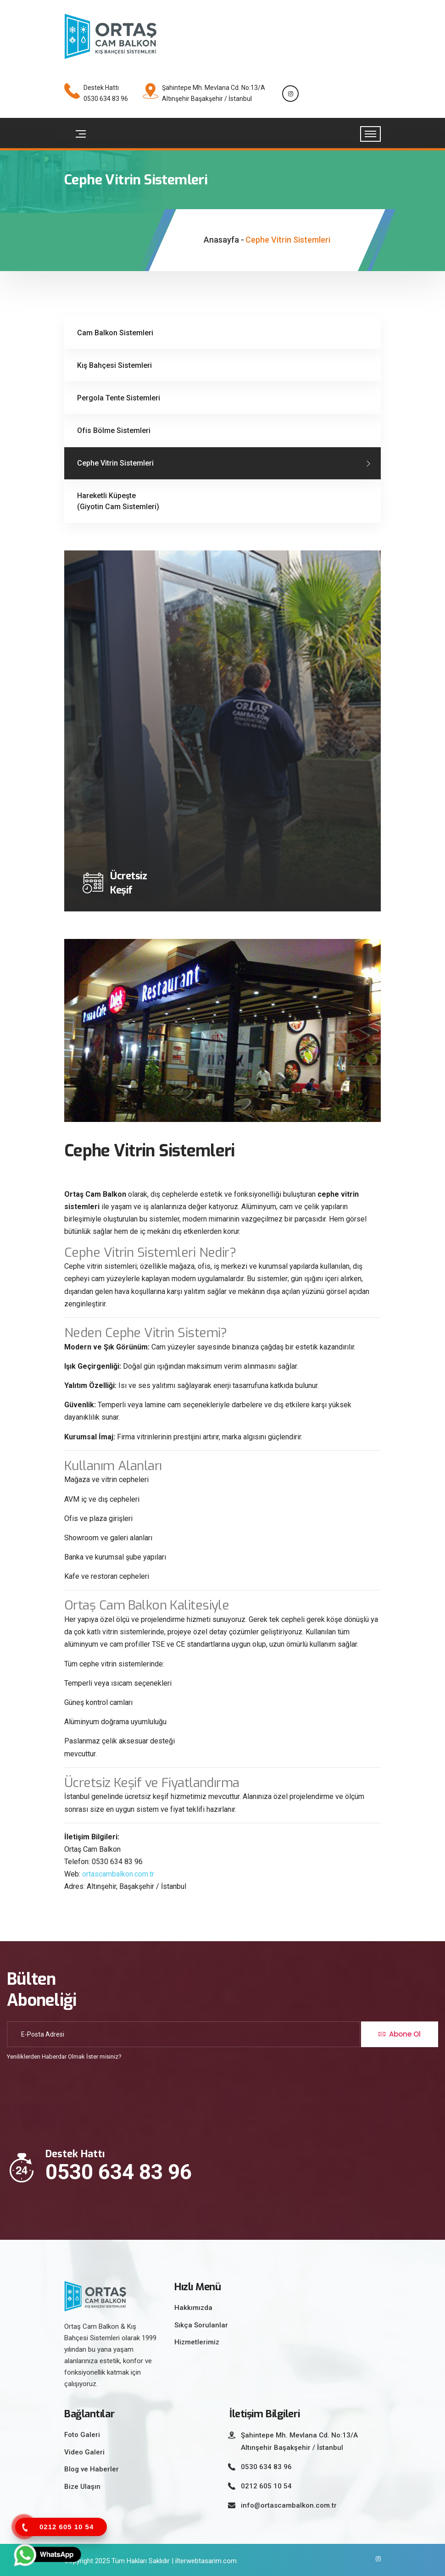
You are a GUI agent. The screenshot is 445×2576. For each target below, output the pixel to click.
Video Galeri (84, 2452)
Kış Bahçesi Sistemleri (114, 365)
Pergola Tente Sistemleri (118, 398)
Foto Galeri (82, 2435)
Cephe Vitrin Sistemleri (115, 463)
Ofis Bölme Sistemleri (113, 430)
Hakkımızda (193, 2308)
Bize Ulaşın (82, 2486)
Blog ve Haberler (91, 2469)
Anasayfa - (224, 239)
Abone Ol (399, 2034)
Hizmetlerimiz (196, 2342)
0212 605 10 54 (266, 2486)
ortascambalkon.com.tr (118, 1874)
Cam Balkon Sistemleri (115, 332)
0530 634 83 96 (118, 2172)
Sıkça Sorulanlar (201, 2325)
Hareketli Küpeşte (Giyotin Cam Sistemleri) (118, 501)
